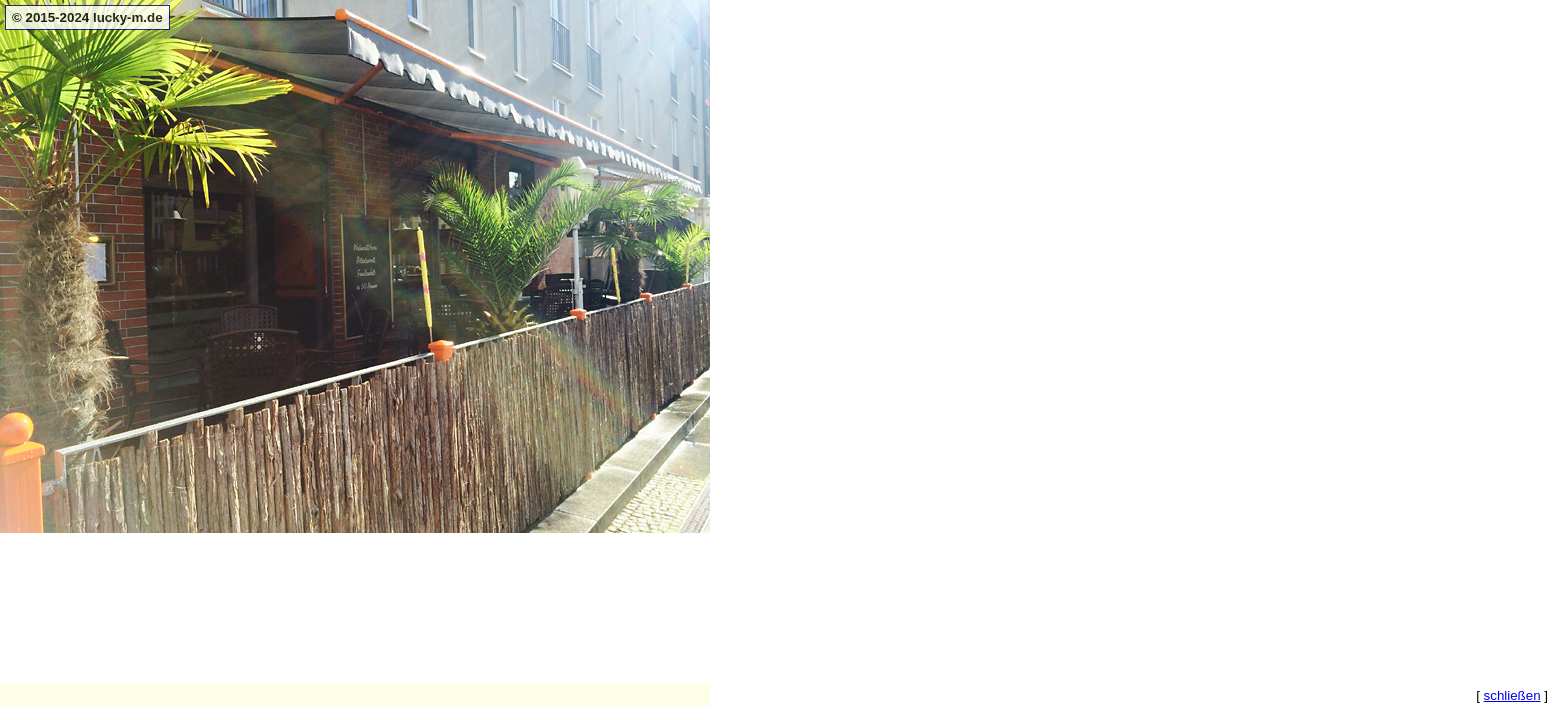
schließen (1512, 695)
